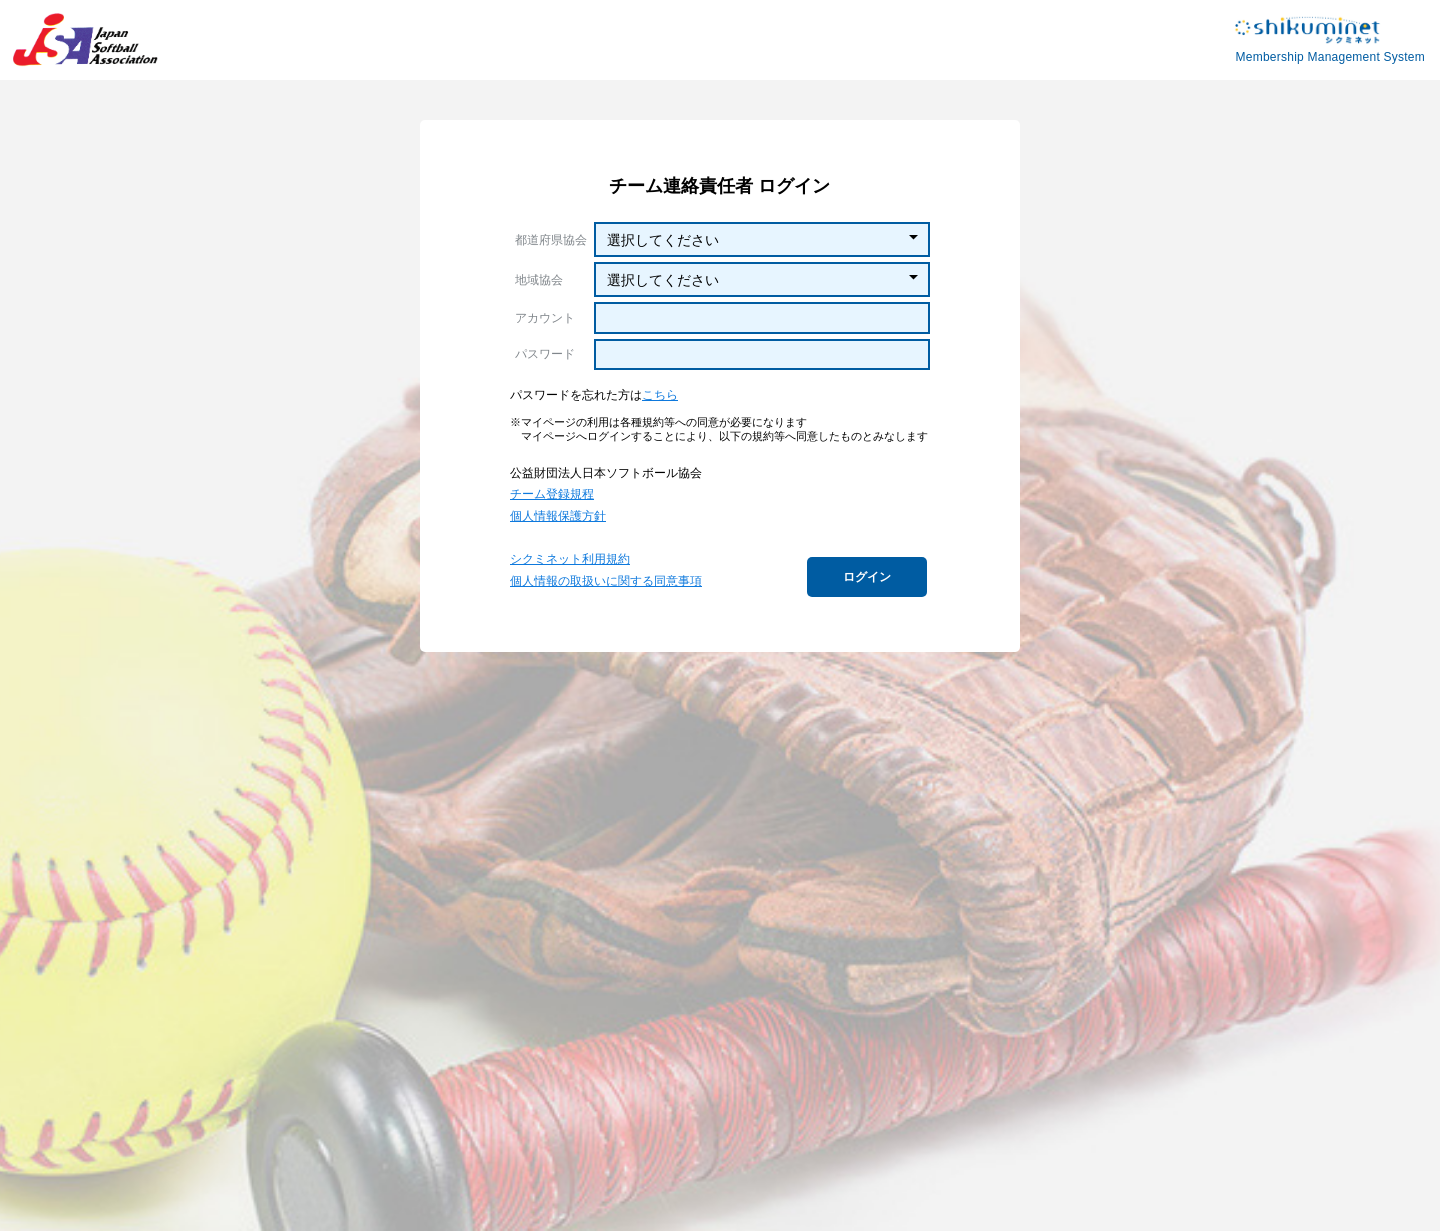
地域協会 (539, 280)
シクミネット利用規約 (570, 559)
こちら (660, 395)
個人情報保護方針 (558, 516)
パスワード (545, 354)
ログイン (867, 577)
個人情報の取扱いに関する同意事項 (606, 581)
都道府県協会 (551, 240)
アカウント (545, 318)
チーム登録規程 (552, 494)
